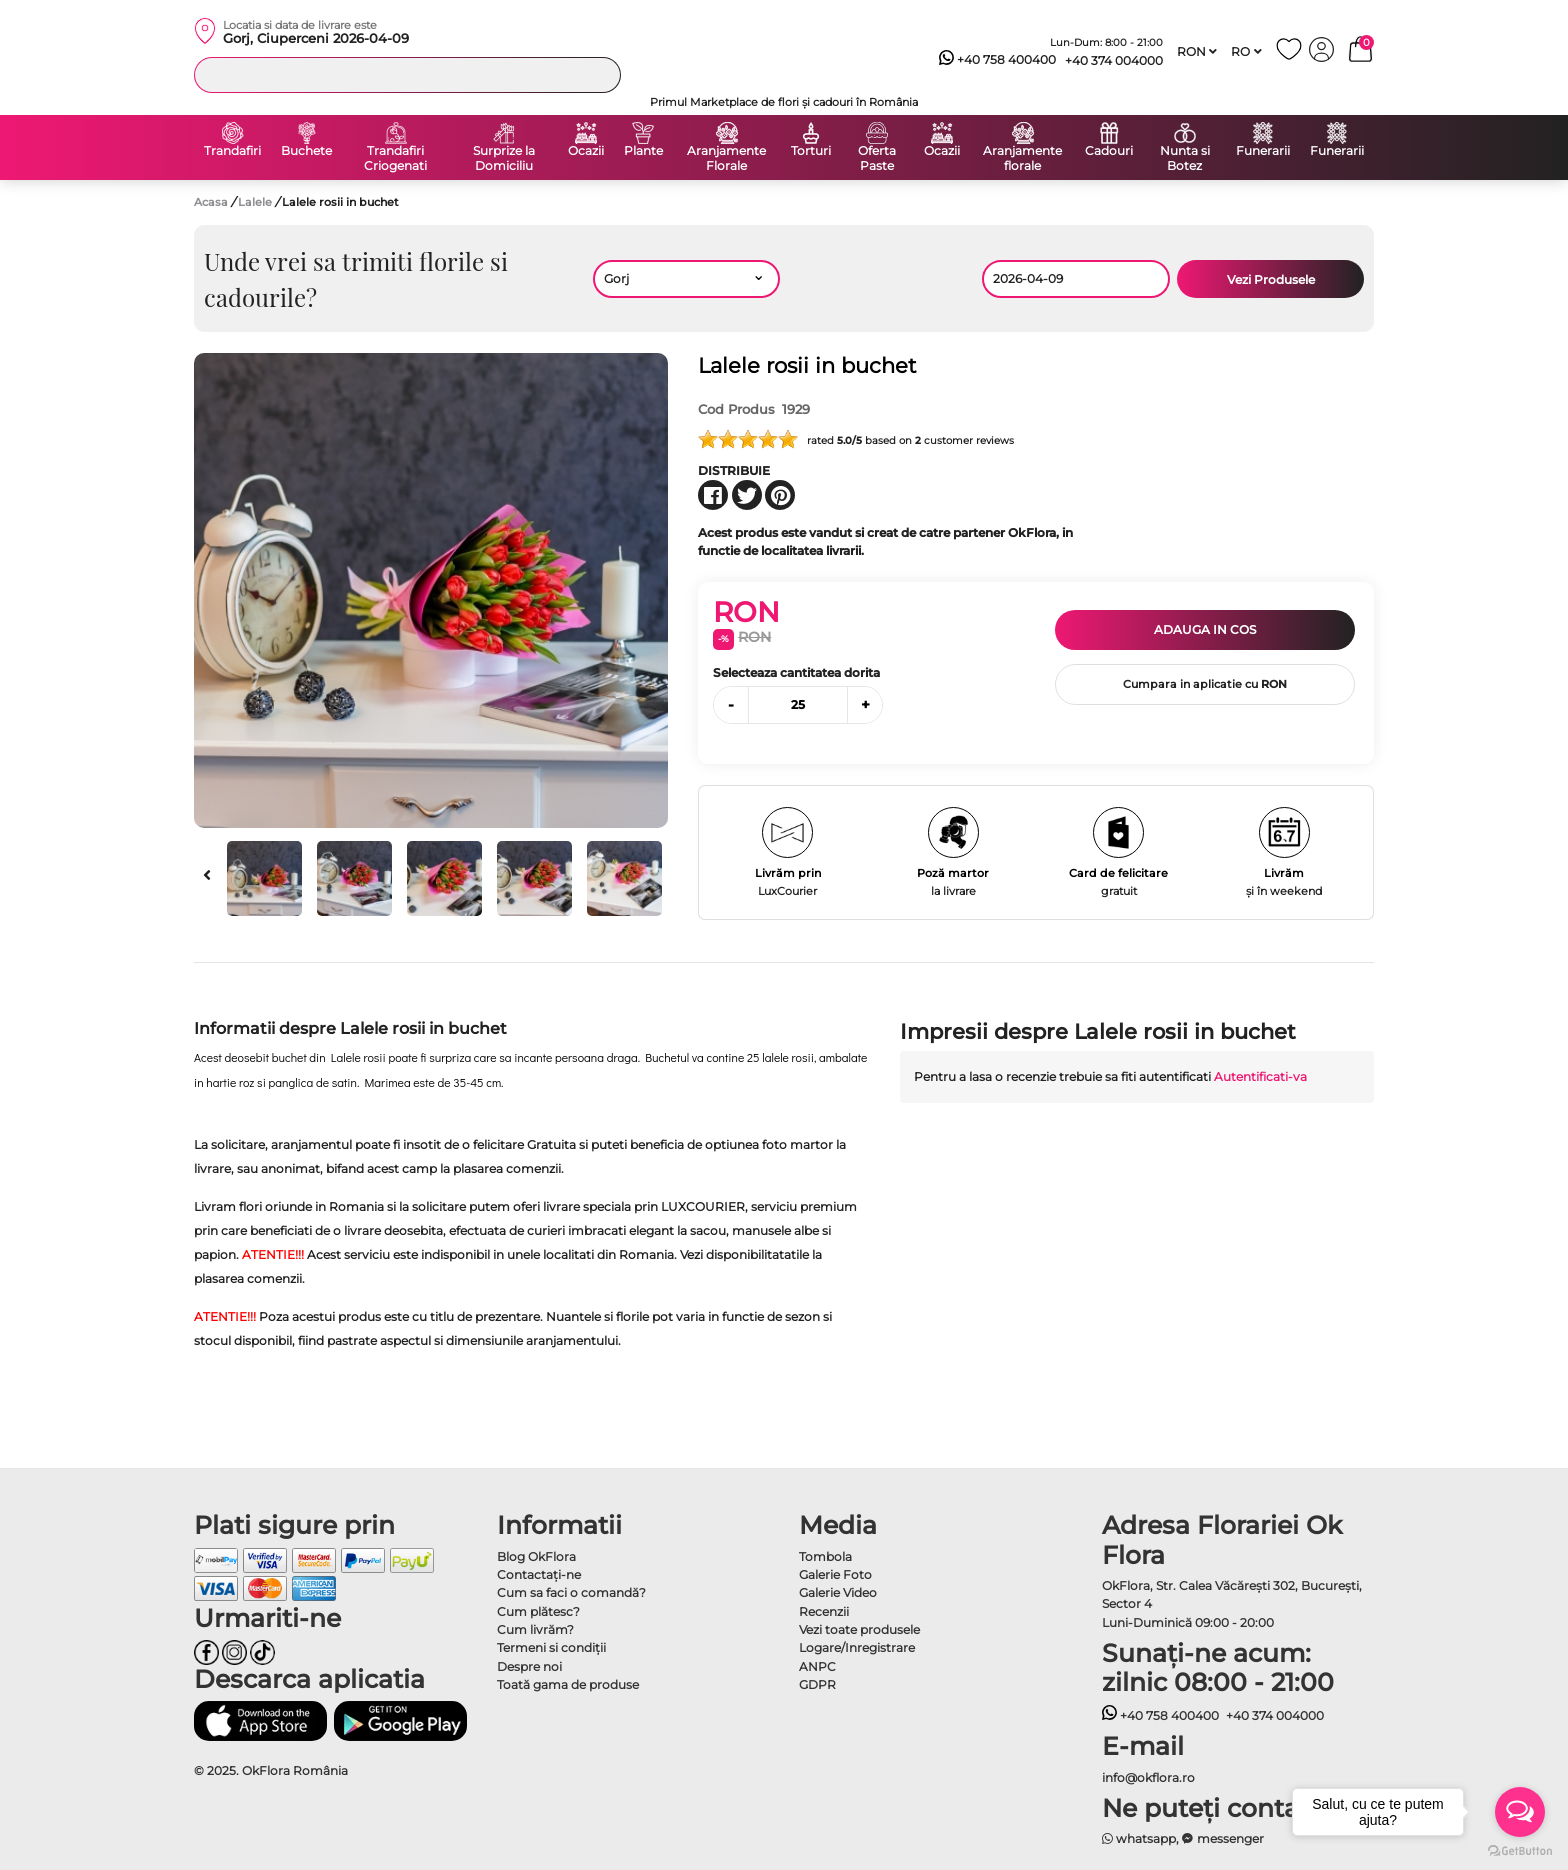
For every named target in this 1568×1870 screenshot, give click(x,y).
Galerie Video (838, 1592)
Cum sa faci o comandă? (571, 1592)
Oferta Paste (877, 158)
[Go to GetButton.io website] (1520, 1850)
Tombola (825, 1556)
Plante (643, 151)
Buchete (306, 151)
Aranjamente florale (1022, 158)
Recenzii (824, 1611)
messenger (1223, 1838)
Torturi (811, 151)
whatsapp (1139, 1838)
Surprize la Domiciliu (504, 158)
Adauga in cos (1205, 629)
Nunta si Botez (1185, 158)
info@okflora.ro (1148, 1777)
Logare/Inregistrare (857, 1647)
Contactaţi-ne (539, 1574)
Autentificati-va (1260, 1076)
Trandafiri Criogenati (395, 158)
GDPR (817, 1684)
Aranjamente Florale (726, 158)
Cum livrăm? (535, 1629)
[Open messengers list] (1520, 1812)
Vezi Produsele (1271, 279)
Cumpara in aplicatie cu (1205, 684)
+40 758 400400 (998, 60)
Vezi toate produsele (859, 1629)
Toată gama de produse (568, 1684)
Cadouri (1109, 151)
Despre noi (529, 1666)
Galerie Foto (835, 1574)
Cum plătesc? (538, 1611)
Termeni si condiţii (551, 1647)
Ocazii (586, 151)
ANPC (817, 1666)
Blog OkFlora (536, 1556)
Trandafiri (232, 151)
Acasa (211, 202)
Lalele (256, 202)
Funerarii (1263, 151)
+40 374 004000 (1114, 60)
